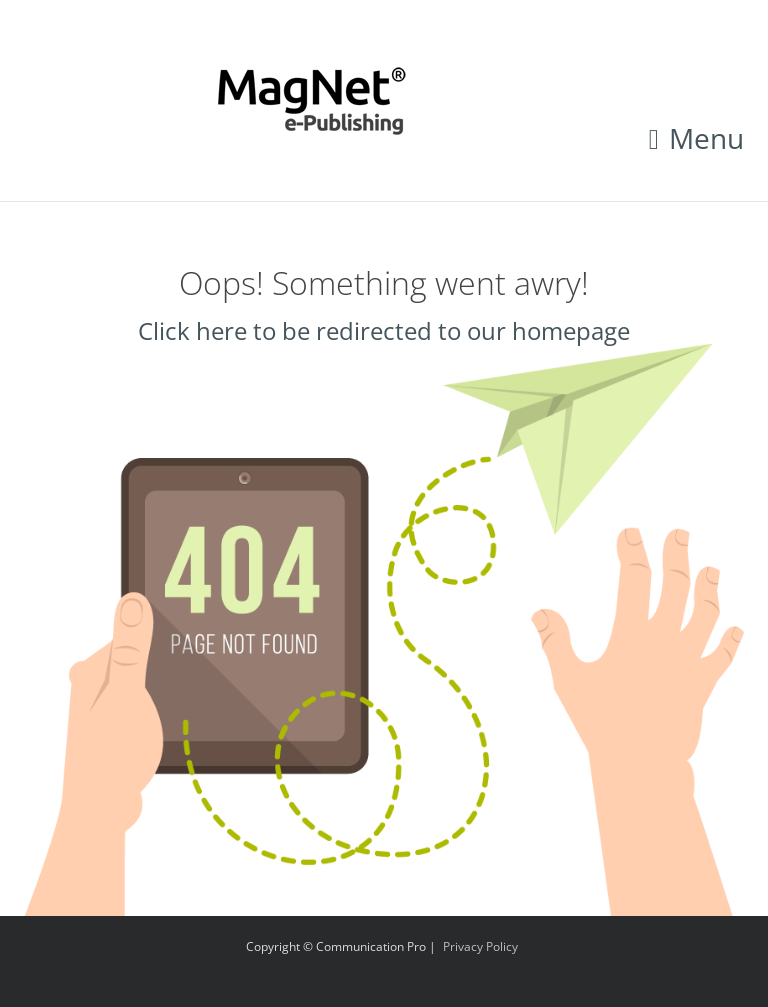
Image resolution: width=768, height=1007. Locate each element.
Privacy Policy (480, 946)
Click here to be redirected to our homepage (384, 330)
